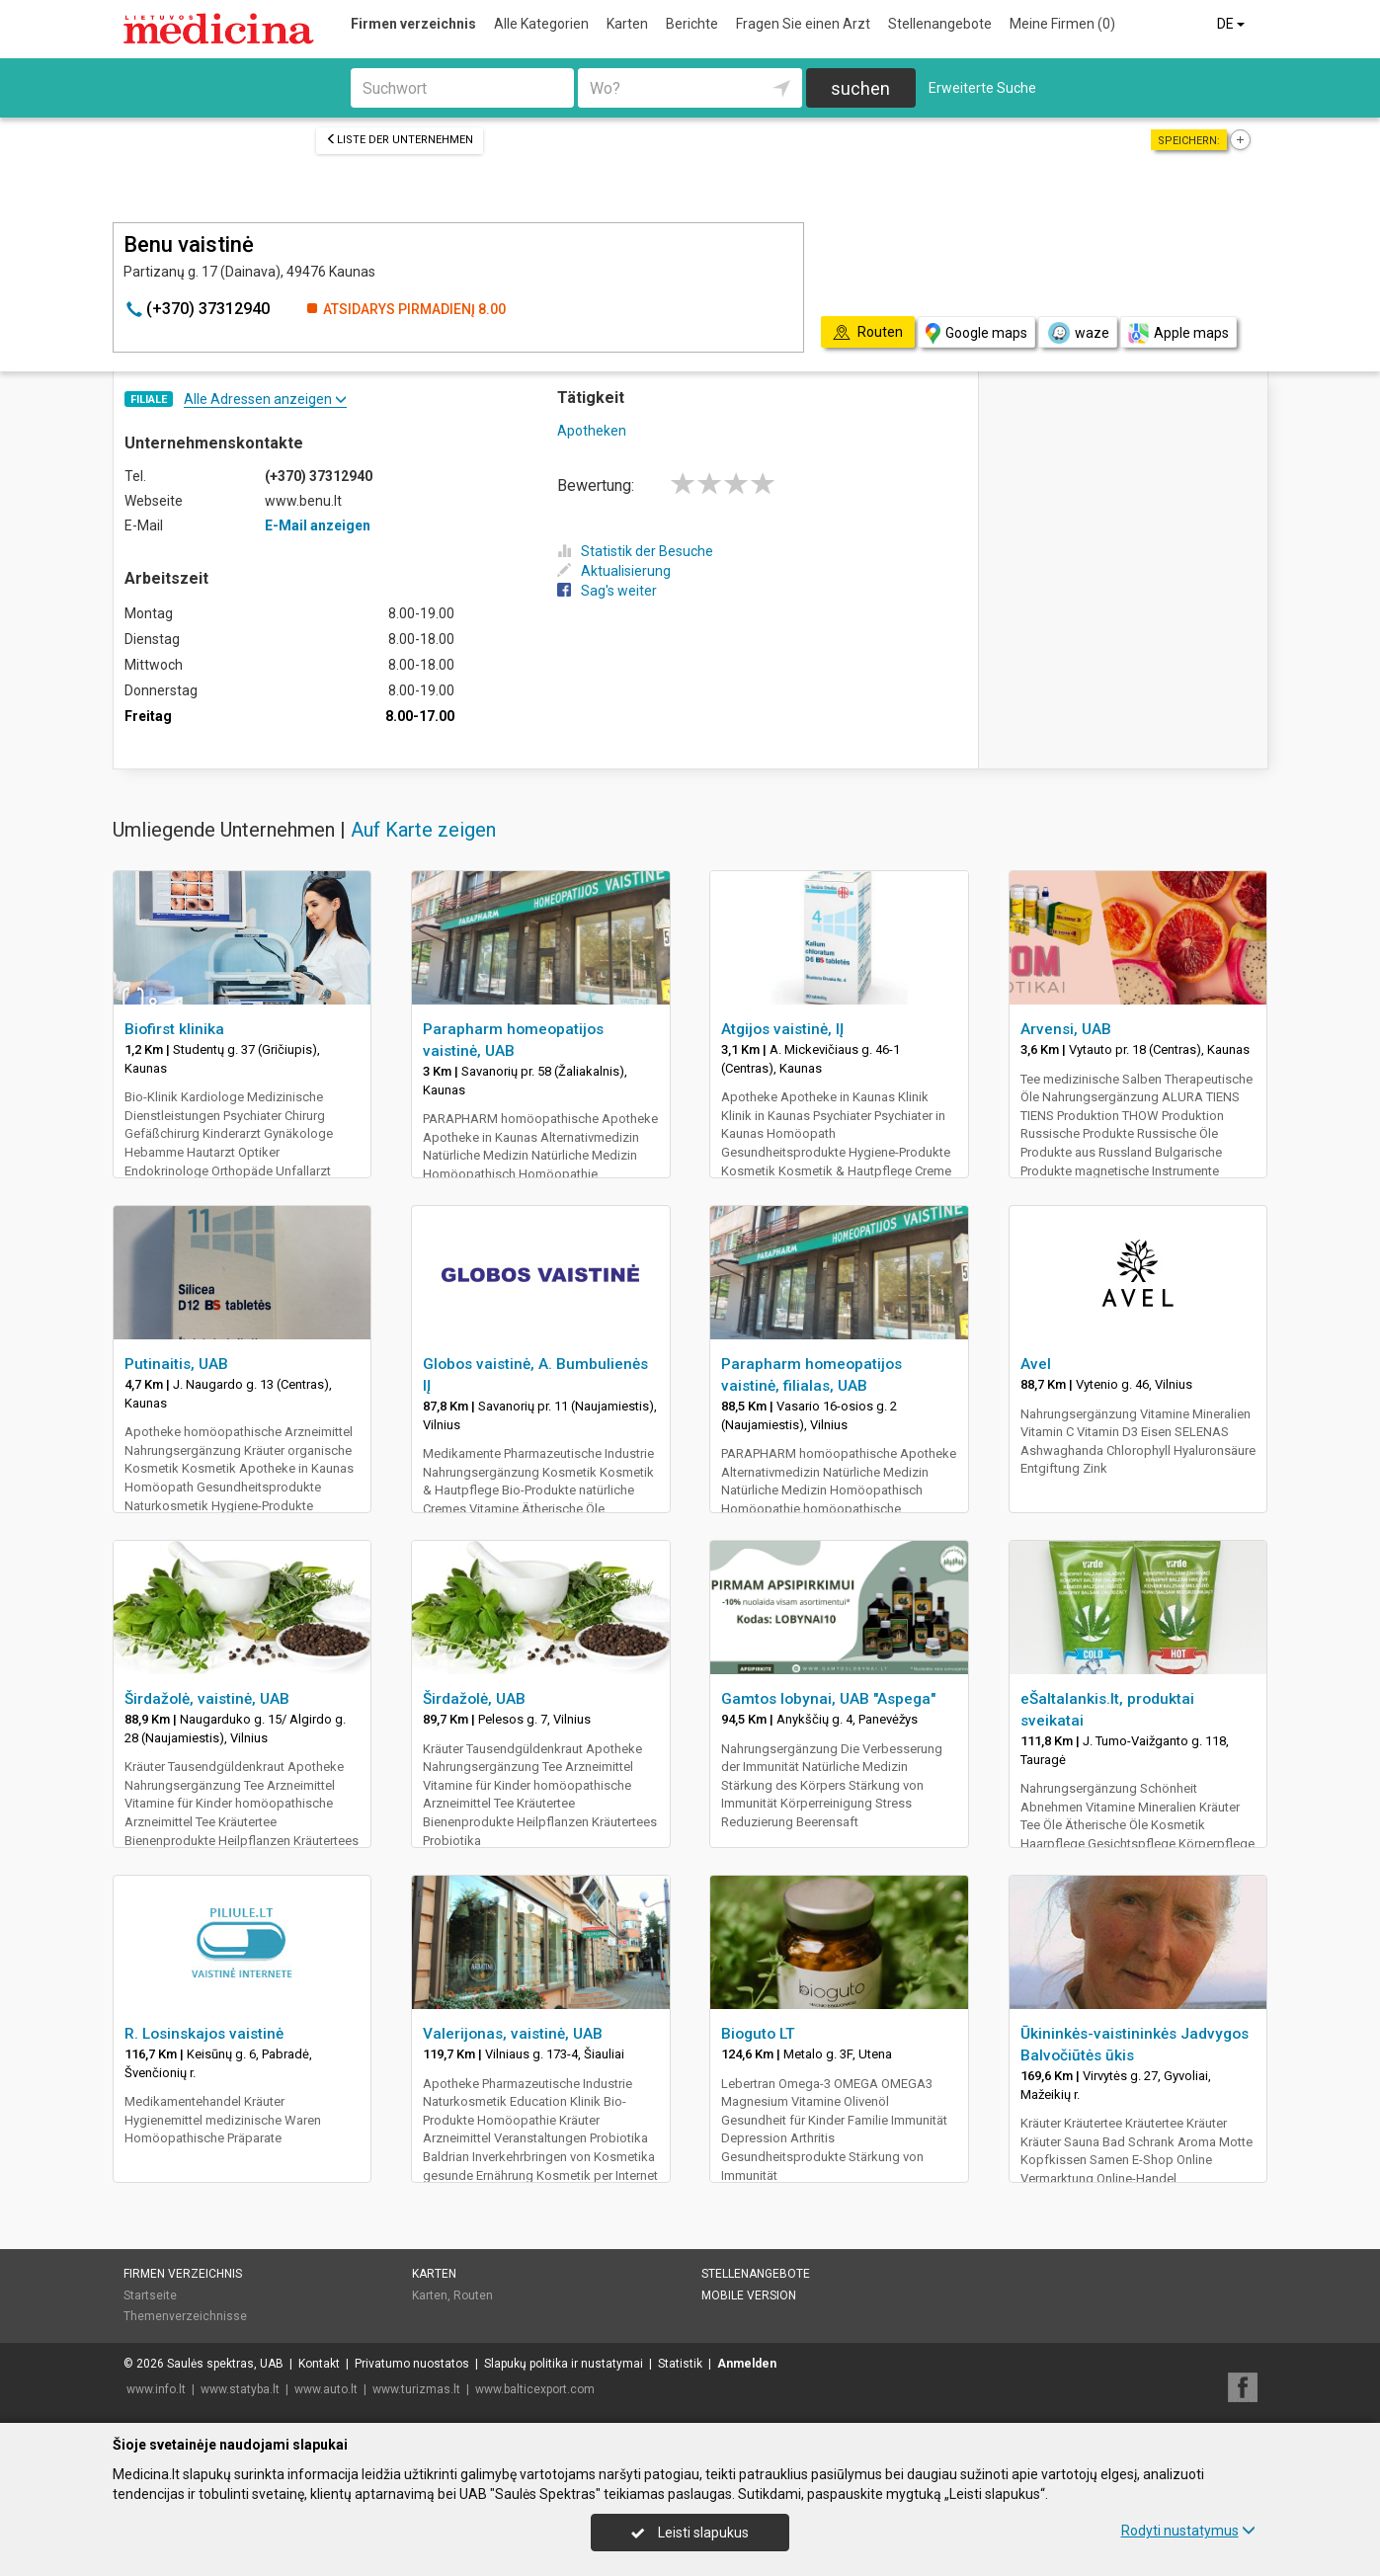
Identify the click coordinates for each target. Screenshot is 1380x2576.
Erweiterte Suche (982, 88)
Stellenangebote (940, 24)
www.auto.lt (326, 2389)
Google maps (976, 333)
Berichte (692, 24)
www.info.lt (156, 2389)
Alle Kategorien (541, 24)
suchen (860, 88)
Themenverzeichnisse (185, 2316)
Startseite (150, 2295)
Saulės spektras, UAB (225, 2364)
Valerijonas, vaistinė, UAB (513, 2034)
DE (1232, 24)
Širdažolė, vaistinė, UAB (206, 1699)
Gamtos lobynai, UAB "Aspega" (828, 1699)
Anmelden (746, 2364)
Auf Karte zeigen (423, 830)
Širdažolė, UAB (474, 1699)
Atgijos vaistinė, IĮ (782, 1029)
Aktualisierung (614, 571)
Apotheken (591, 431)
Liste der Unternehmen (399, 139)
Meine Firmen (1062, 24)
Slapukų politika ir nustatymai (563, 2364)
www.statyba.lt (240, 2389)
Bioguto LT (758, 2034)
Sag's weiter (607, 591)
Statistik (680, 2364)
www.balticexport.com (535, 2389)
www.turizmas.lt (416, 2389)
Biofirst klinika (174, 1029)
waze (1077, 333)
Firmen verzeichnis (413, 24)
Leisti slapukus (689, 2532)
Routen (473, 2295)
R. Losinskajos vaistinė (204, 2034)
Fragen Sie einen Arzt (803, 24)
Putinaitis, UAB (176, 1364)
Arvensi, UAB (1065, 1029)
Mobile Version (748, 2295)
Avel (1035, 1364)
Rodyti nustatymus (1188, 2530)
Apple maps (1178, 333)
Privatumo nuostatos (412, 2364)
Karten (627, 24)
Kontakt (319, 2364)
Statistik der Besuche (635, 551)
